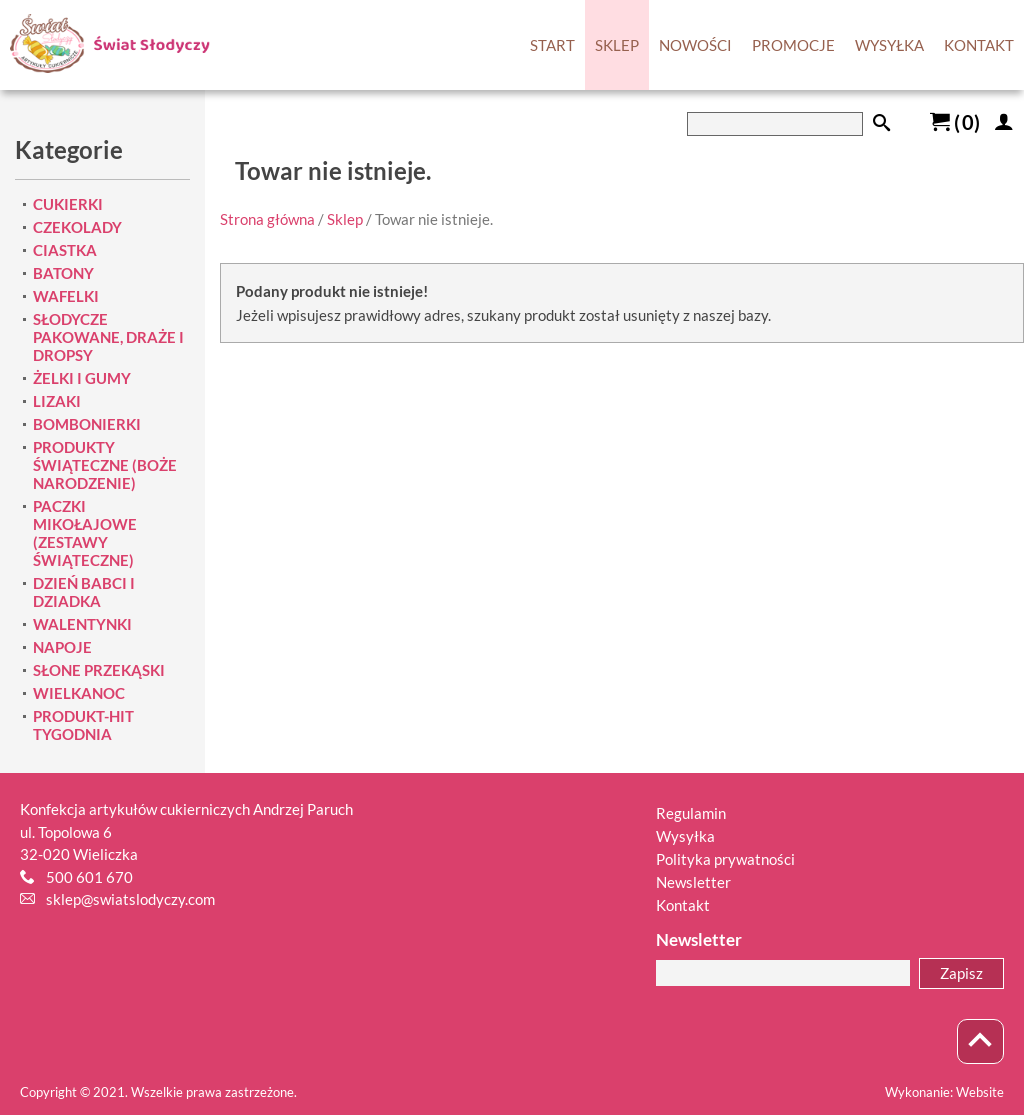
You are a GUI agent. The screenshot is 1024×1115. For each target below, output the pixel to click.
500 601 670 (89, 877)
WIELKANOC (79, 693)
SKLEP (617, 45)
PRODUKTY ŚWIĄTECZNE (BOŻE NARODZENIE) (105, 465)
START (552, 45)
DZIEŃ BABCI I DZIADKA (84, 592)
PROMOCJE (793, 45)
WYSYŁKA (889, 45)
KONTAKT (979, 45)
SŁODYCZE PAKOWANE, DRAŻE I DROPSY (108, 337)
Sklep (345, 219)
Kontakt (683, 905)
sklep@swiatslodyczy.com (130, 899)
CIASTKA (65, 250)
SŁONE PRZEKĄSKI (99, 670)
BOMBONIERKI (87, 424)
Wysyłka (685, 836)
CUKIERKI (68, 204)
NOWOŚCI (695, 45)
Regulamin (691, 813)
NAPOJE (62, 647)
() (955, 122)
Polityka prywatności (725, 859)
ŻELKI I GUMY (82, 378)
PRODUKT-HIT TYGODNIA (83, 725)
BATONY (63, 273)
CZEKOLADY (77, 227)
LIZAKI (57, 401)
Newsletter (693, 882)
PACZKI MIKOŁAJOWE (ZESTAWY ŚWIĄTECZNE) (85, 533)
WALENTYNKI (82, 624)
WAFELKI (66, 296)
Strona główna (267, 219)
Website (980, 1092)
